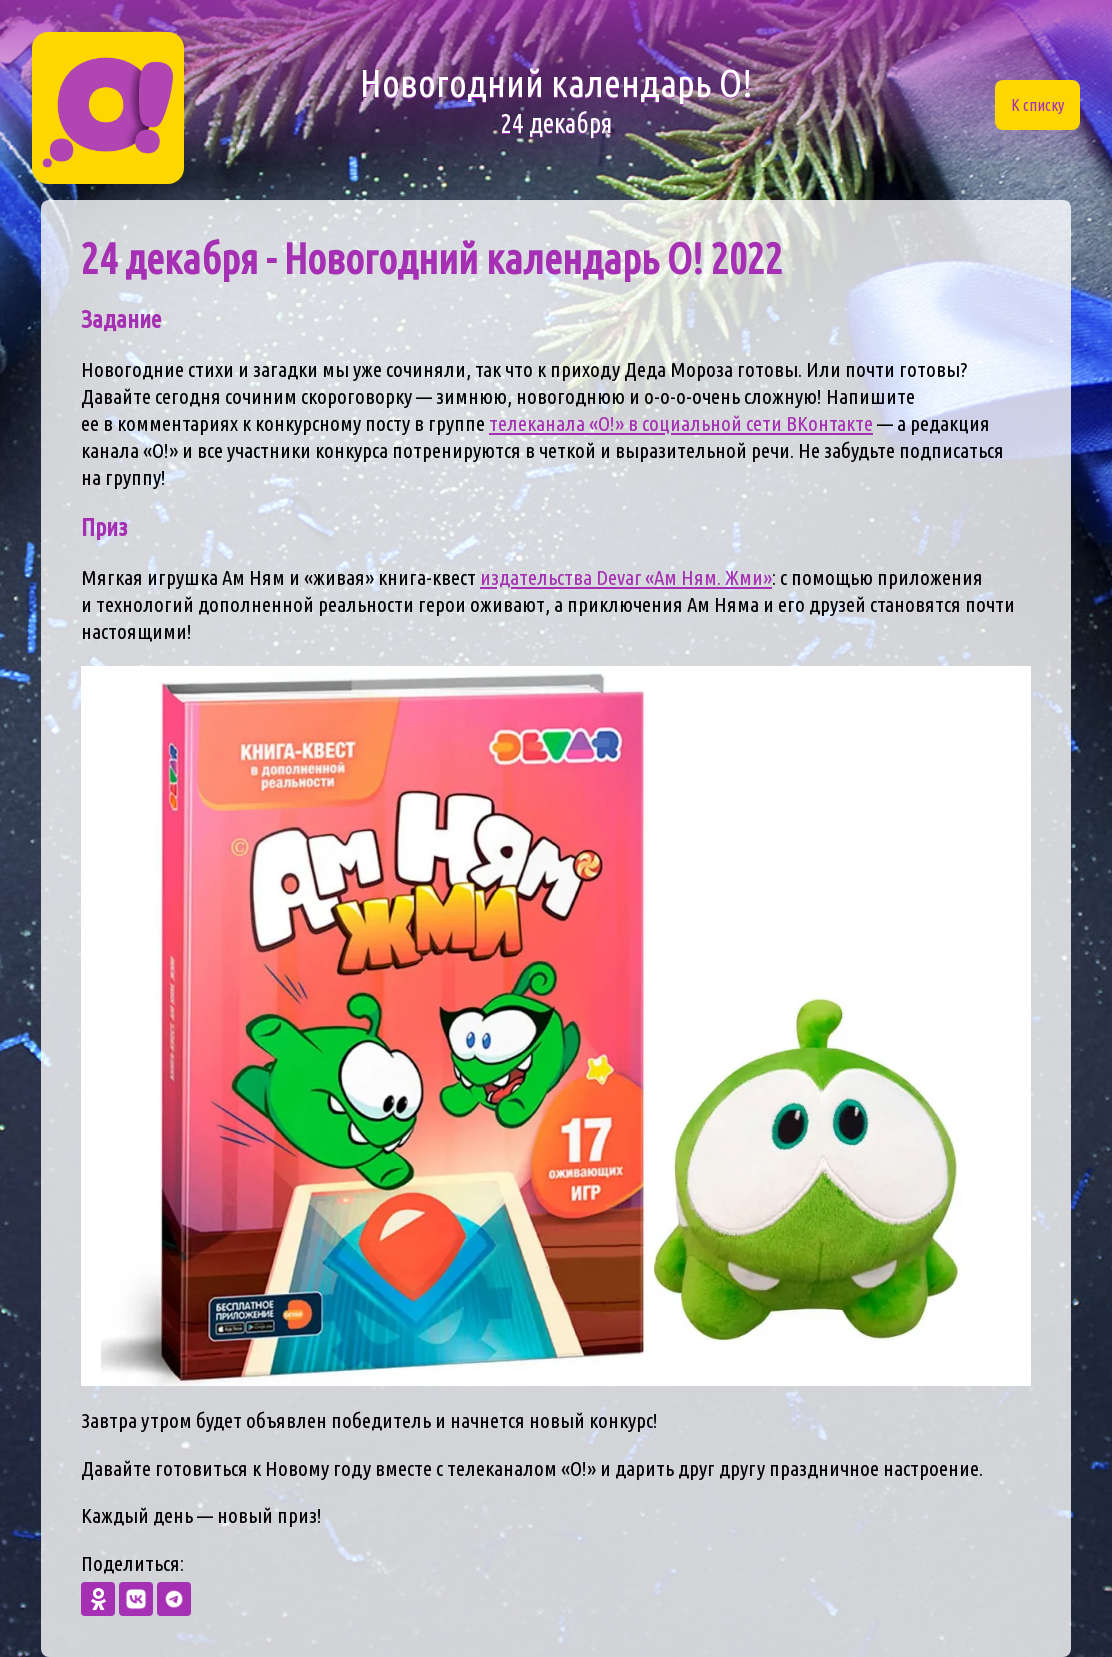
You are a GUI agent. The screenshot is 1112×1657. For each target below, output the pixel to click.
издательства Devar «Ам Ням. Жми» (626, 577)
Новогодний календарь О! (556, 101)
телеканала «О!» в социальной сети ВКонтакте (681, 423)
